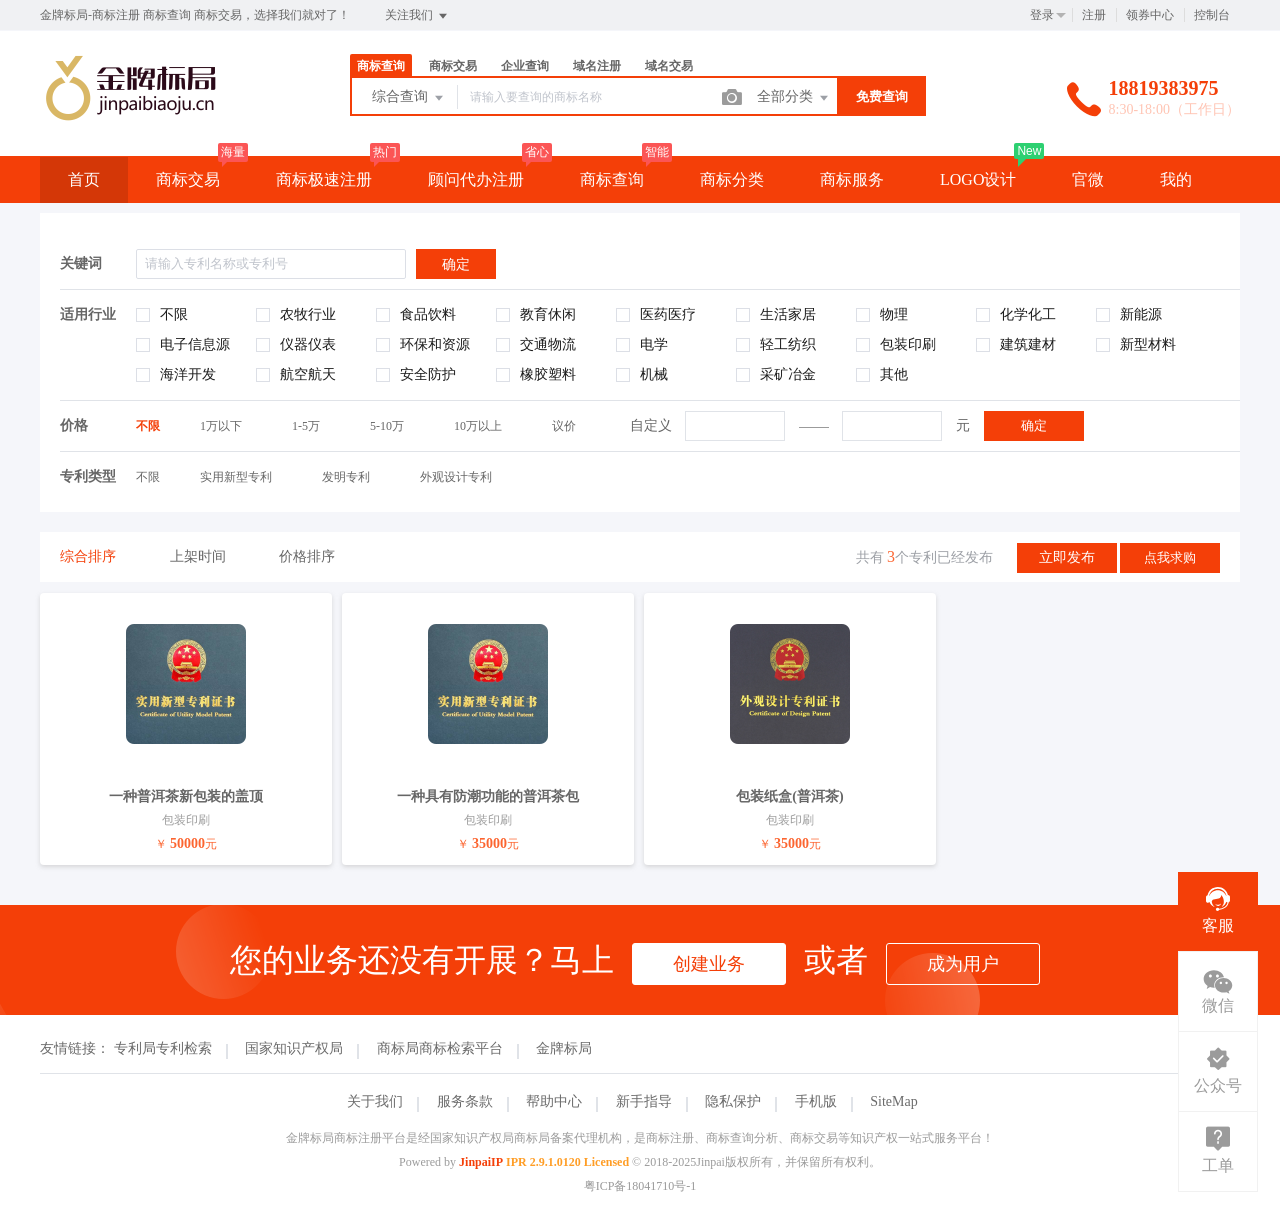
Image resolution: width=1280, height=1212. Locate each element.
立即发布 (1067, 557)
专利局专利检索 (163, 1048)
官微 (1088, 179)
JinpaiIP (481, 1162)
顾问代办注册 (476, 179)
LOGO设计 (978, 179)
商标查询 (381, 66)
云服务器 (100, 225)
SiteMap (893, 1101)
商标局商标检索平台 (440, 1048)
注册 (1094, 15)
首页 (84, 179)
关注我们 (417, 16)
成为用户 (963, 964)
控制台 (1212, 15)
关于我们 (375, 1101)
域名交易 (669, 66)
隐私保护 (733, 1101)
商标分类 (732, 179)
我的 (1176, 179)
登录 (1042, 15)
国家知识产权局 (294, 1048)
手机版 (816, 1101)
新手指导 (644, 1101)
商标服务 (852, 179)
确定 (1034, 425)
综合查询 (409, 98)
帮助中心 (554, 1101)
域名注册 (597, 66)
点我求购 (1170, 557)
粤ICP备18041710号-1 (640, 1186)
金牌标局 (564, 1048)
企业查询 (525, 66)
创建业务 (709, 964)
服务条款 (465, 1101)
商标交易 (453, 66)
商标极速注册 (324, 179)
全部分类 (794, 98)
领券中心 (1150, 15)
